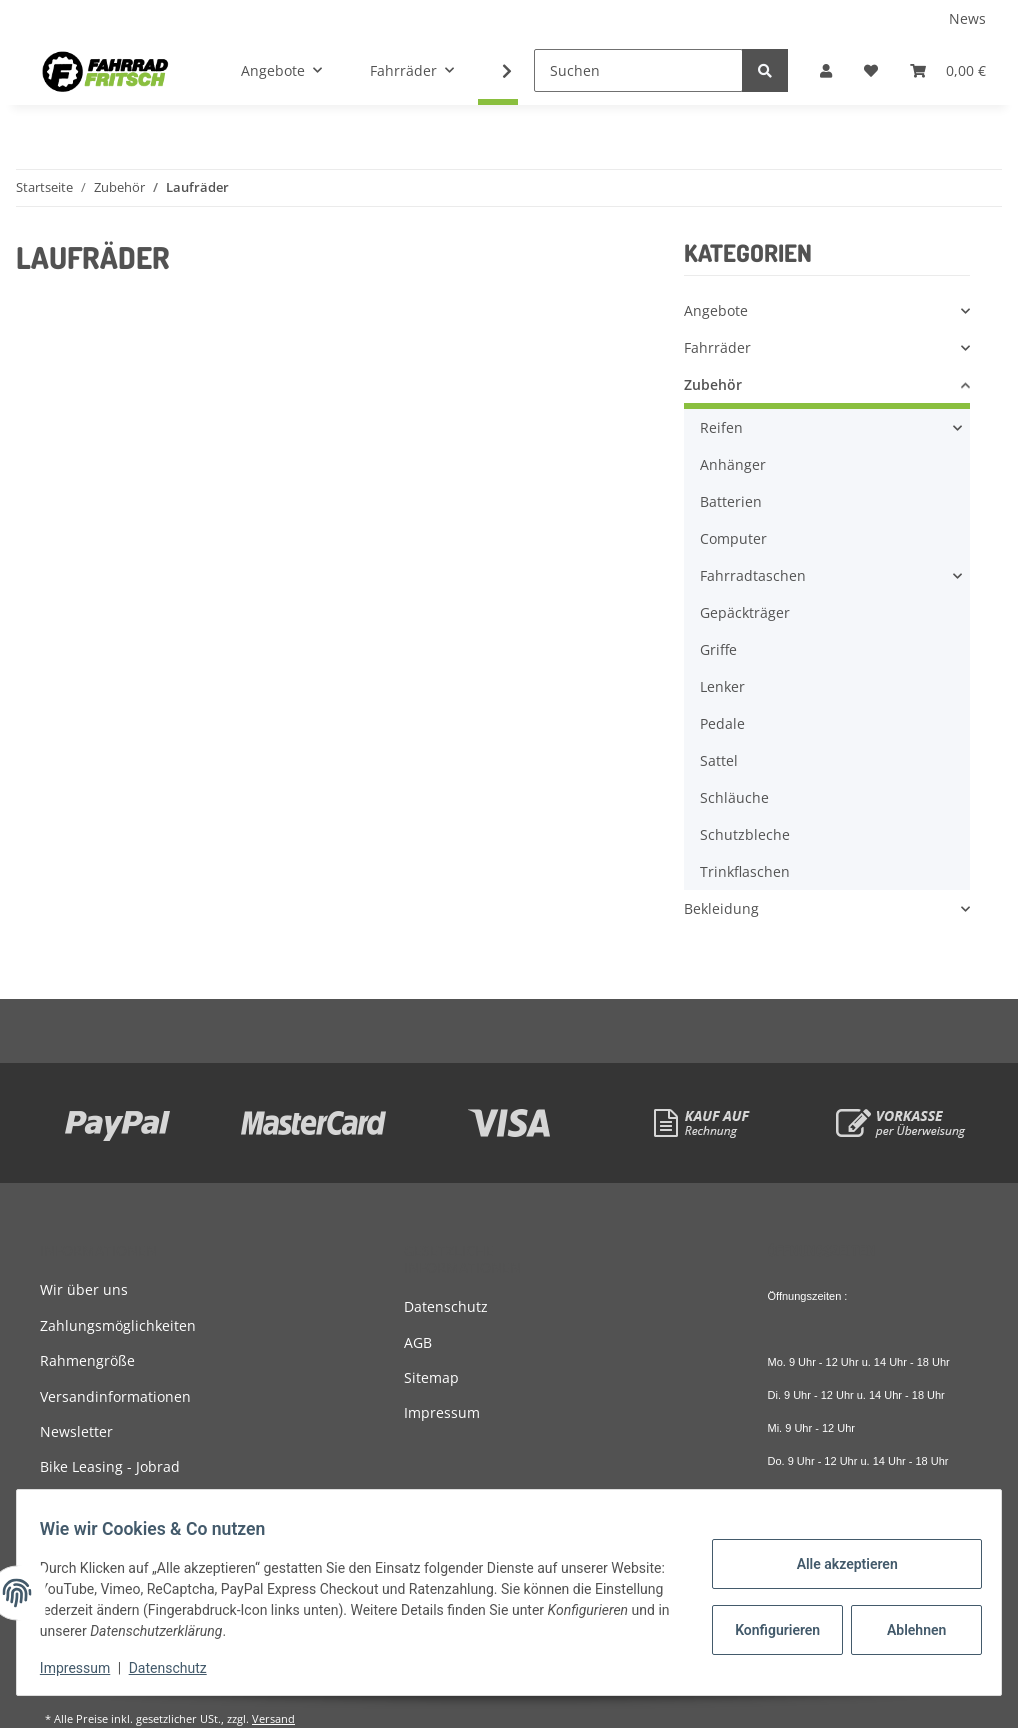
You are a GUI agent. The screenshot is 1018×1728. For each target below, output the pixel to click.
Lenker (722, 686)
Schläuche (734, 797)
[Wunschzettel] (871, 70)
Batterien (731, 501)
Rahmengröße (87, 1360)
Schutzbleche (745, 834)
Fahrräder (717, 347)
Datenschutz (446, 1306)
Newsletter (76, 1431)
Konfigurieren (770, 1630)
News (967, 18)
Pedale (722, 723)
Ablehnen (907, 1630)
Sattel (719, 760)
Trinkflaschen (745, 871)
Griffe (718, 649)
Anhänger (733, 464)
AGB (418, 1342)
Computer (733, 538)
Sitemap (431, 1377)
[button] (826, 70)
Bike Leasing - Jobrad (110, 1466)
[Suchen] (638, 70)
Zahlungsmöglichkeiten (118, 1325)
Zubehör (713, 384)
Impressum (442, 1412)
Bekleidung (721, 908)
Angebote (716, 310)
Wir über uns (84, 1289)
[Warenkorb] (948, 70)
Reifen (721, 427)
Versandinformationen (115, 1396)
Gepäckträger (745, 612)
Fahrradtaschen (753, 575)
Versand (273, 1718)
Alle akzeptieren (837, 1564)
